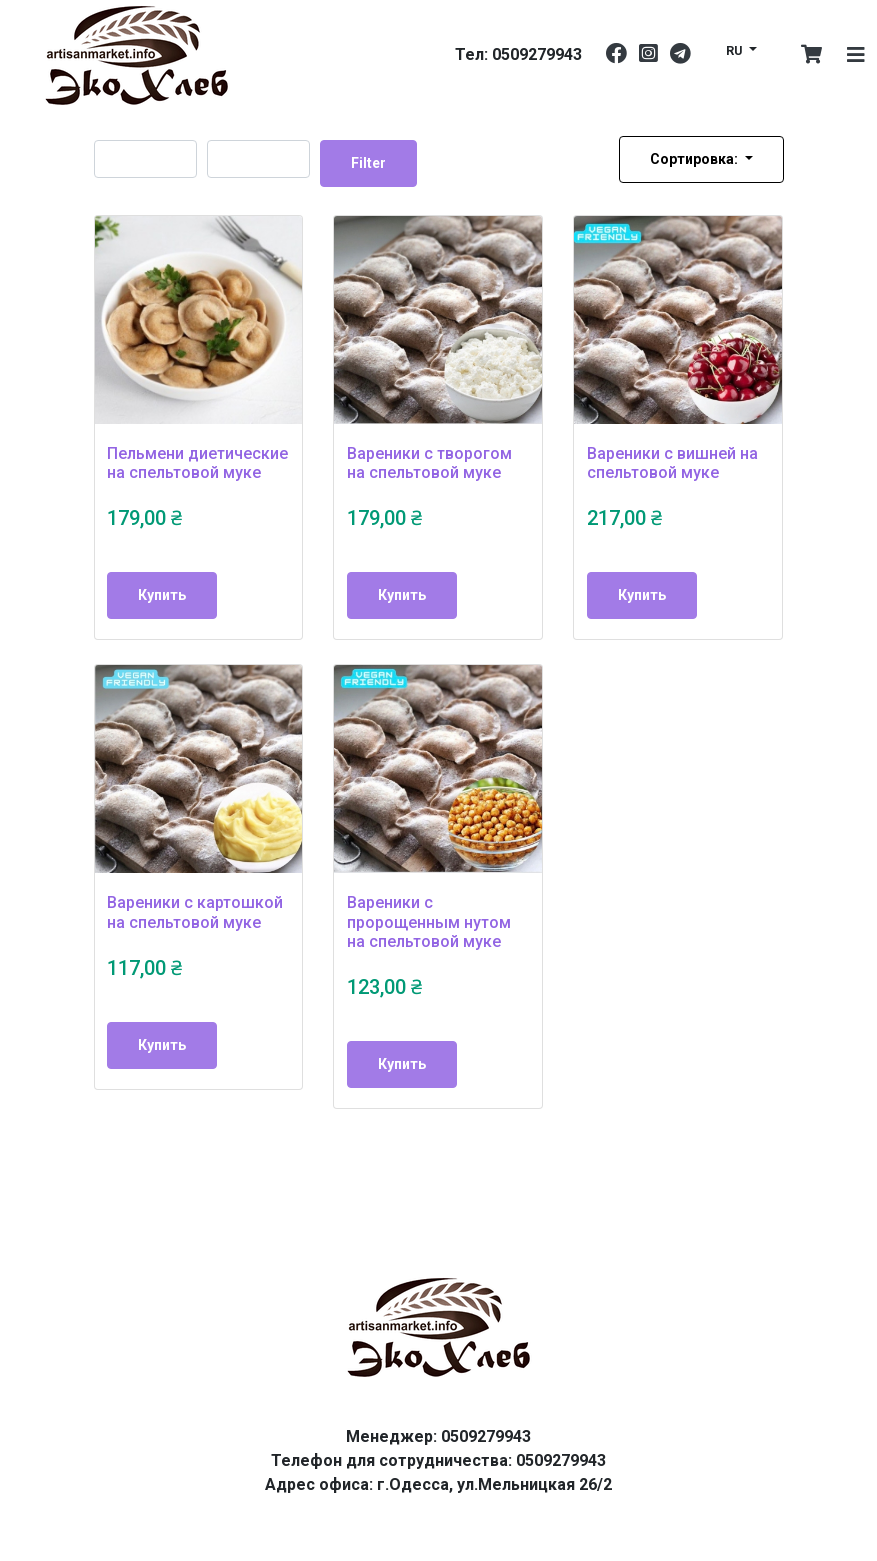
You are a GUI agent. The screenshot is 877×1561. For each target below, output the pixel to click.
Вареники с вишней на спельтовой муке (672, 463)
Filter (368, 163)
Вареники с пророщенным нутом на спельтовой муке (429, 921)
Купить (162, 595)
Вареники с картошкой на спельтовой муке (195, 912)
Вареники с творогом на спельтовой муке (429, 463)
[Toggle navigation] (856, 55)
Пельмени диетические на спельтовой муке (197, 463)
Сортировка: (695, 159)
